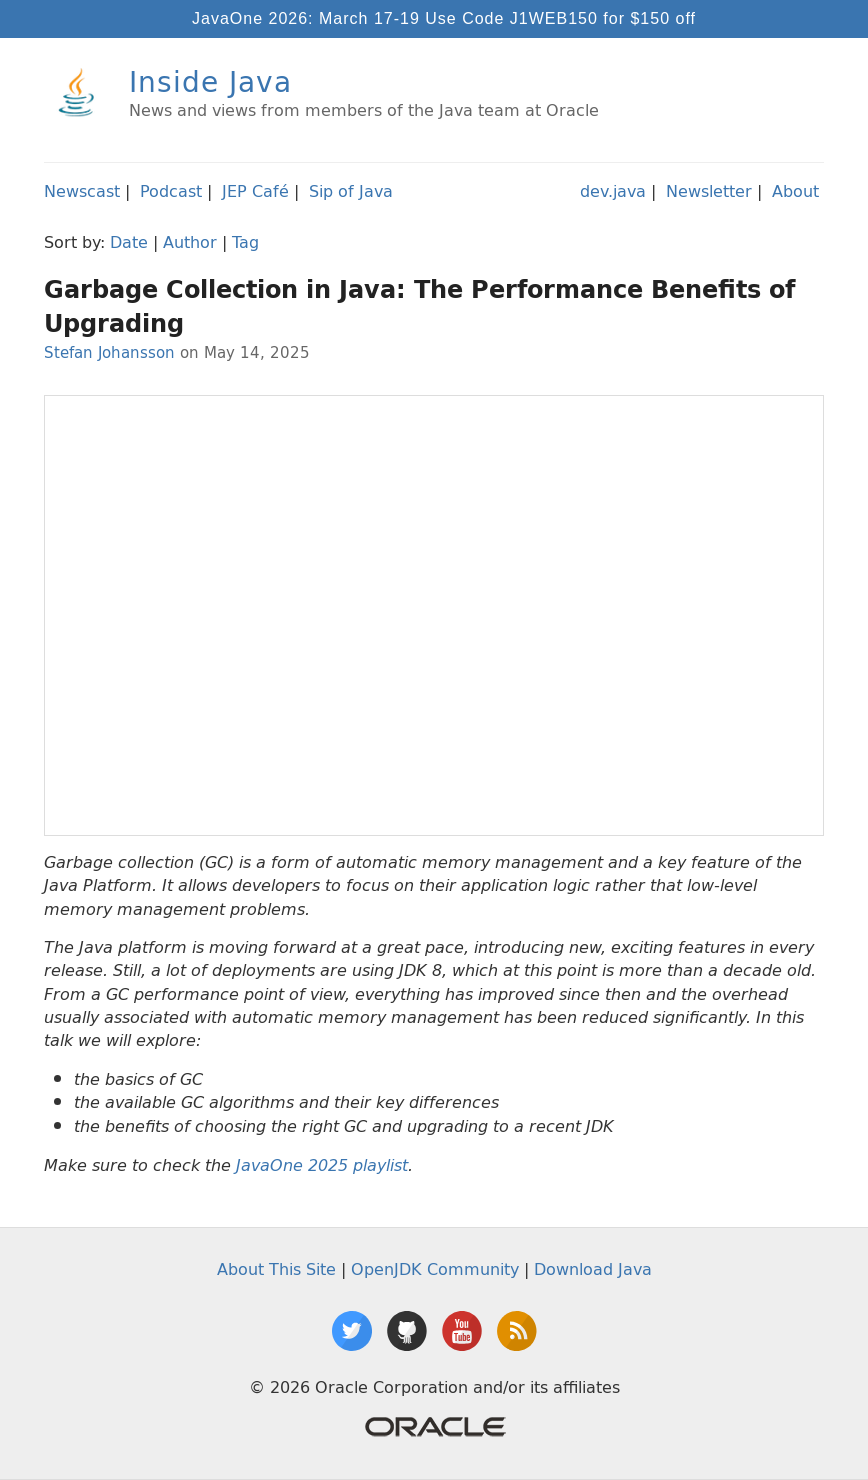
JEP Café (255, 191)
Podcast (171, 191)
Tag (245, 242)
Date (129, 242)
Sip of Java (351, 191)
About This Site (276, 1269)
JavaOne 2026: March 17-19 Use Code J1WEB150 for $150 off (444, 18)
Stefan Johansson (109, 352)
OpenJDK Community (435, 1269)
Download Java (593, 1269)
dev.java (613, 191)
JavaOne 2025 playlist (322, 1165)
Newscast (82, 191)
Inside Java (210, 81)
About (795, 191)
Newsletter (709, 191)
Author (190, 242)
